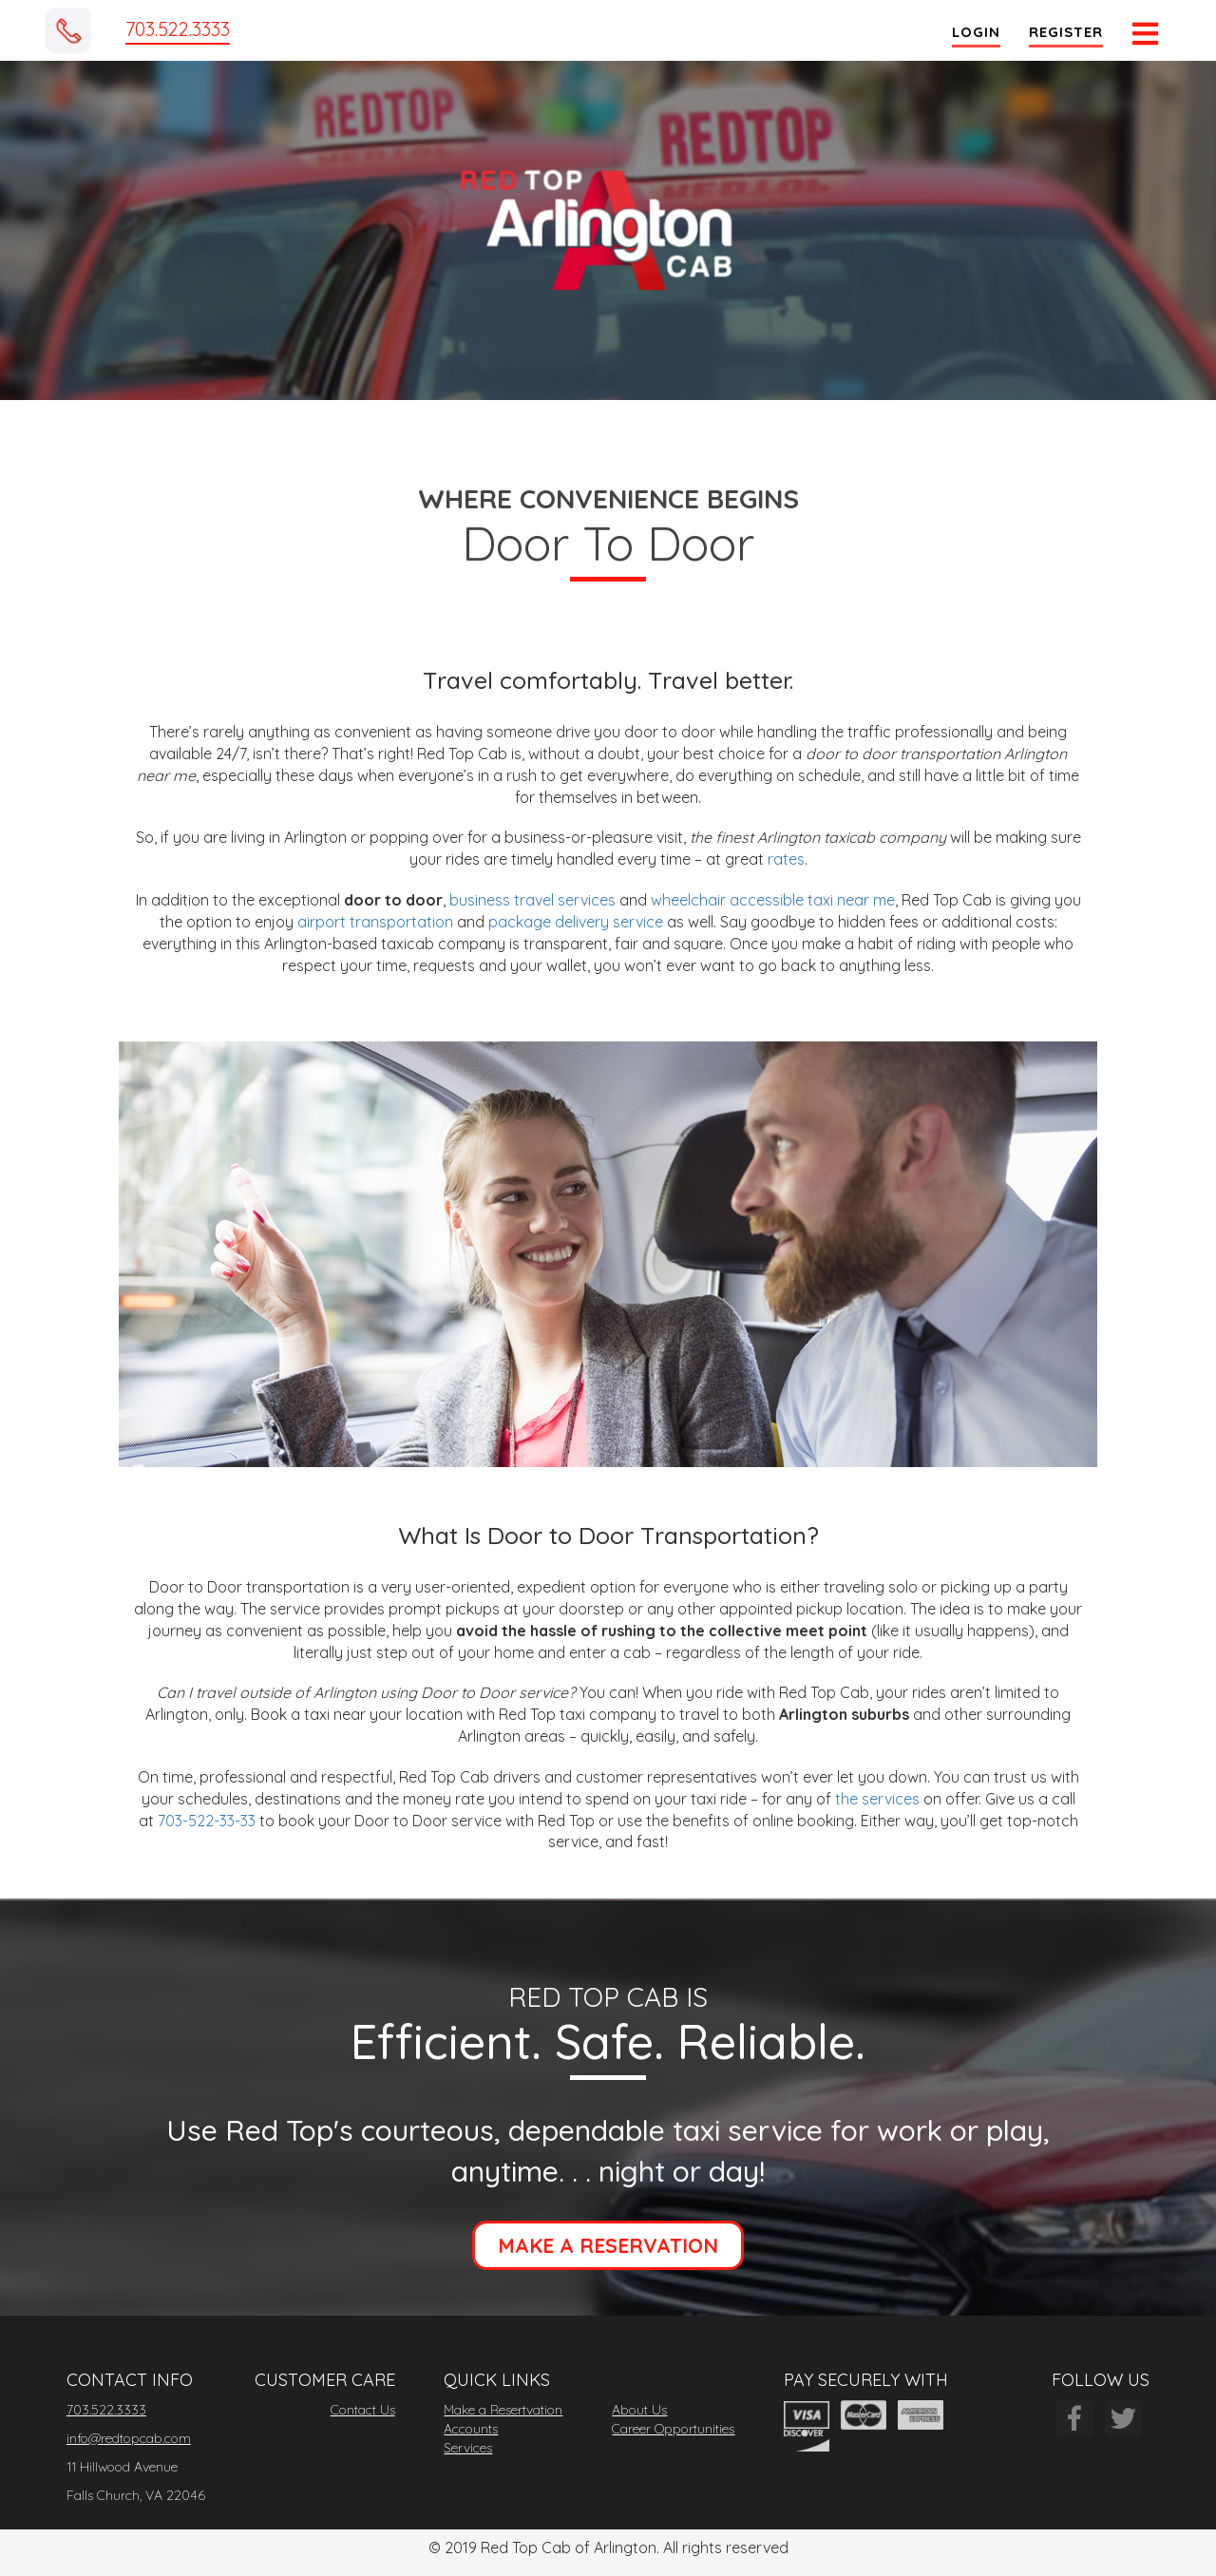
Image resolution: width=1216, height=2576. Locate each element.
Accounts (471, 2428)
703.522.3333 (177, 29)
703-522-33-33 (207, 1820)
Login (974, 32)
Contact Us (363, 2409)
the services (879, 1798)
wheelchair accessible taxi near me (773, 899)
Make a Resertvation (503, 2409)
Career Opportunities (673, 2428)
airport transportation (375, 921)
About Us (639, 2409)
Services (468, 2447)
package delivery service (575, 921)
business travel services (532, 899)
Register (1064, 32)
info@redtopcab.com (128, 2438)
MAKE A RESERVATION (608, 2245)
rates (786, 858)
